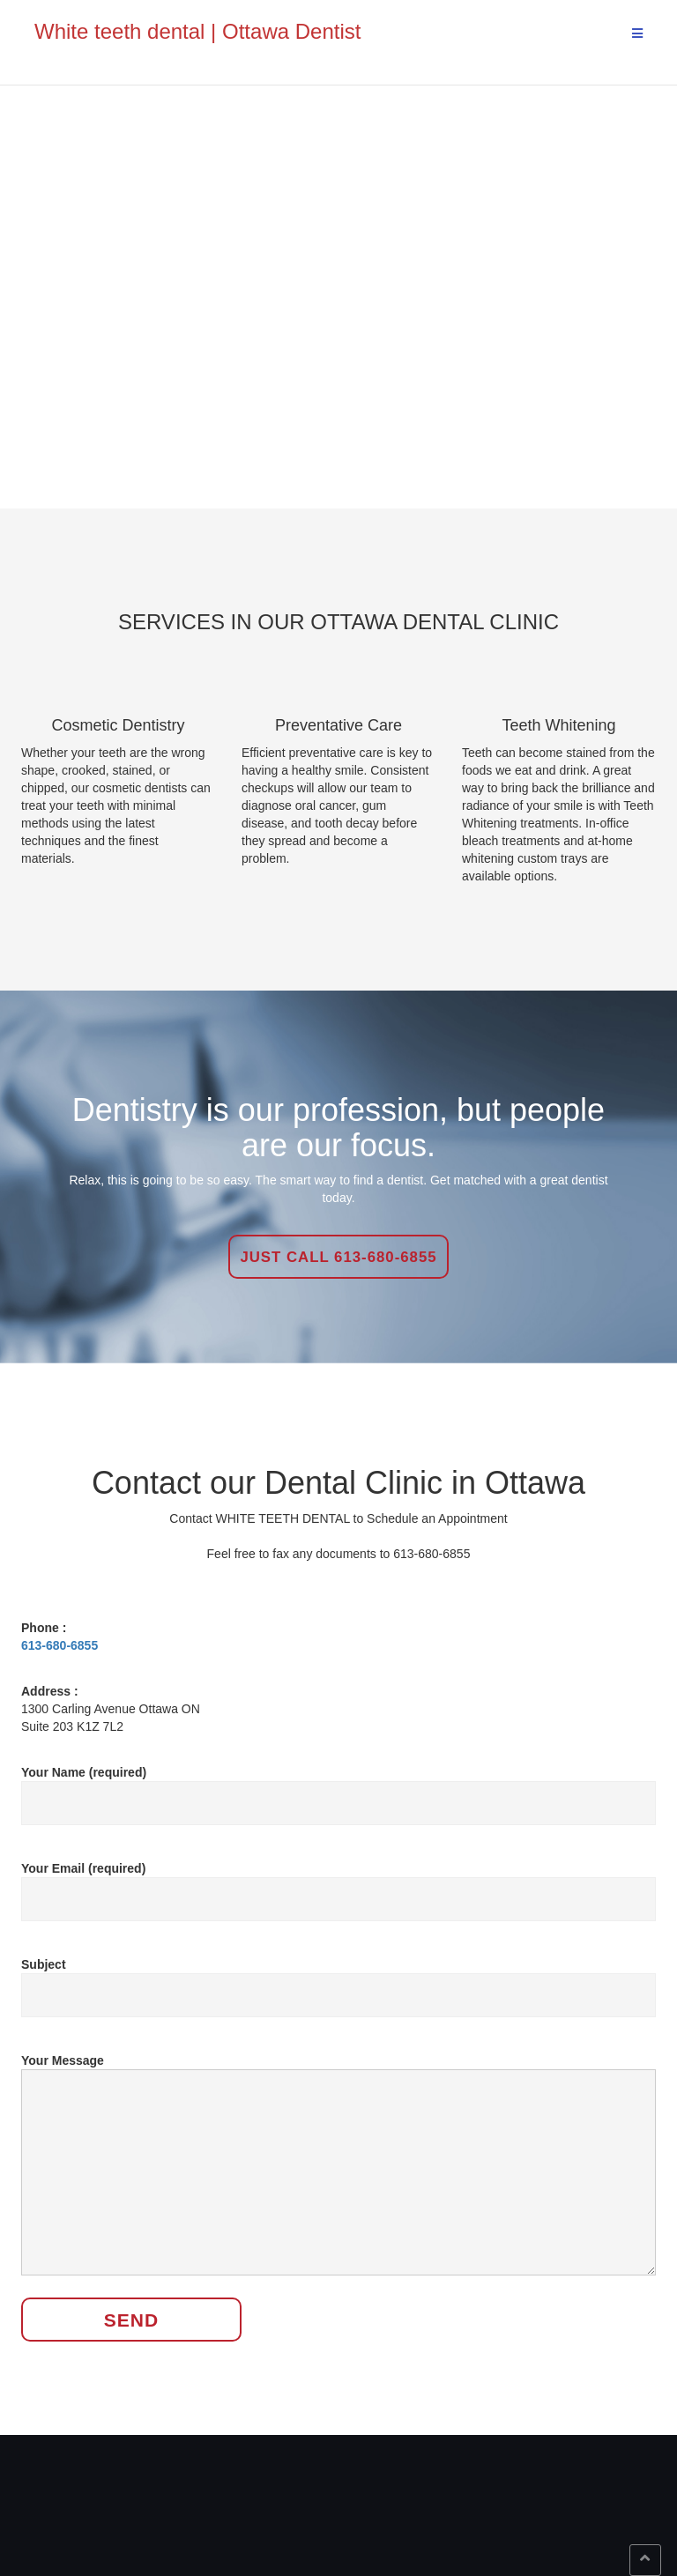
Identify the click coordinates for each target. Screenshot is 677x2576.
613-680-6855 (59, 1645)
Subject (338, 1979)
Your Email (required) (338, 1883)
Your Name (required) (338, 1787)
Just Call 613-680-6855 (338, 1257)
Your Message (338, 2165)
